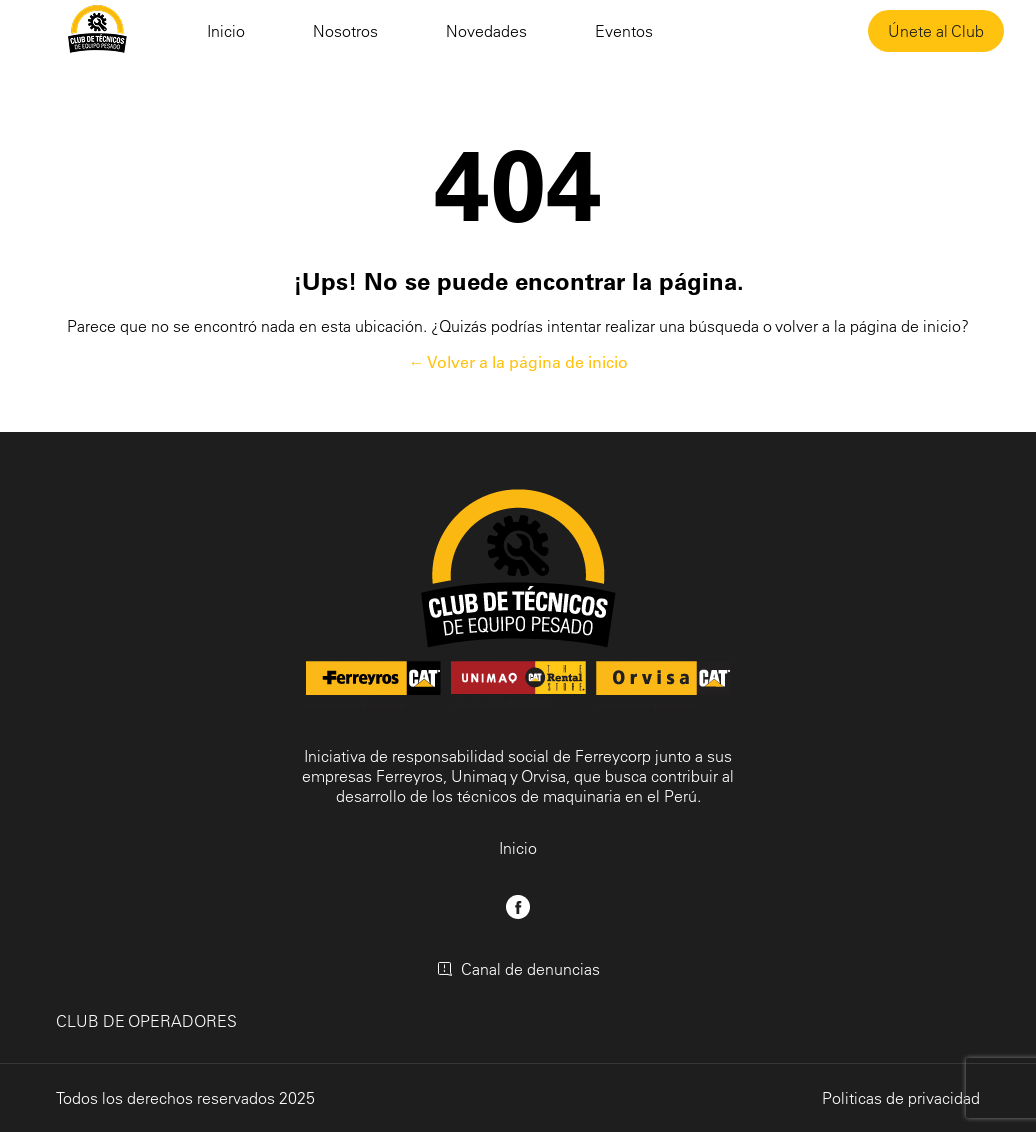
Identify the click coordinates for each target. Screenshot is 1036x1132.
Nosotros (345, 31)
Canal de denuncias (518, 969)
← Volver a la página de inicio (518, 362)
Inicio (226, 31)
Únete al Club (936, 31)
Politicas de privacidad (901, 1098)
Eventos (624, 31)
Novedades (486, 31)
